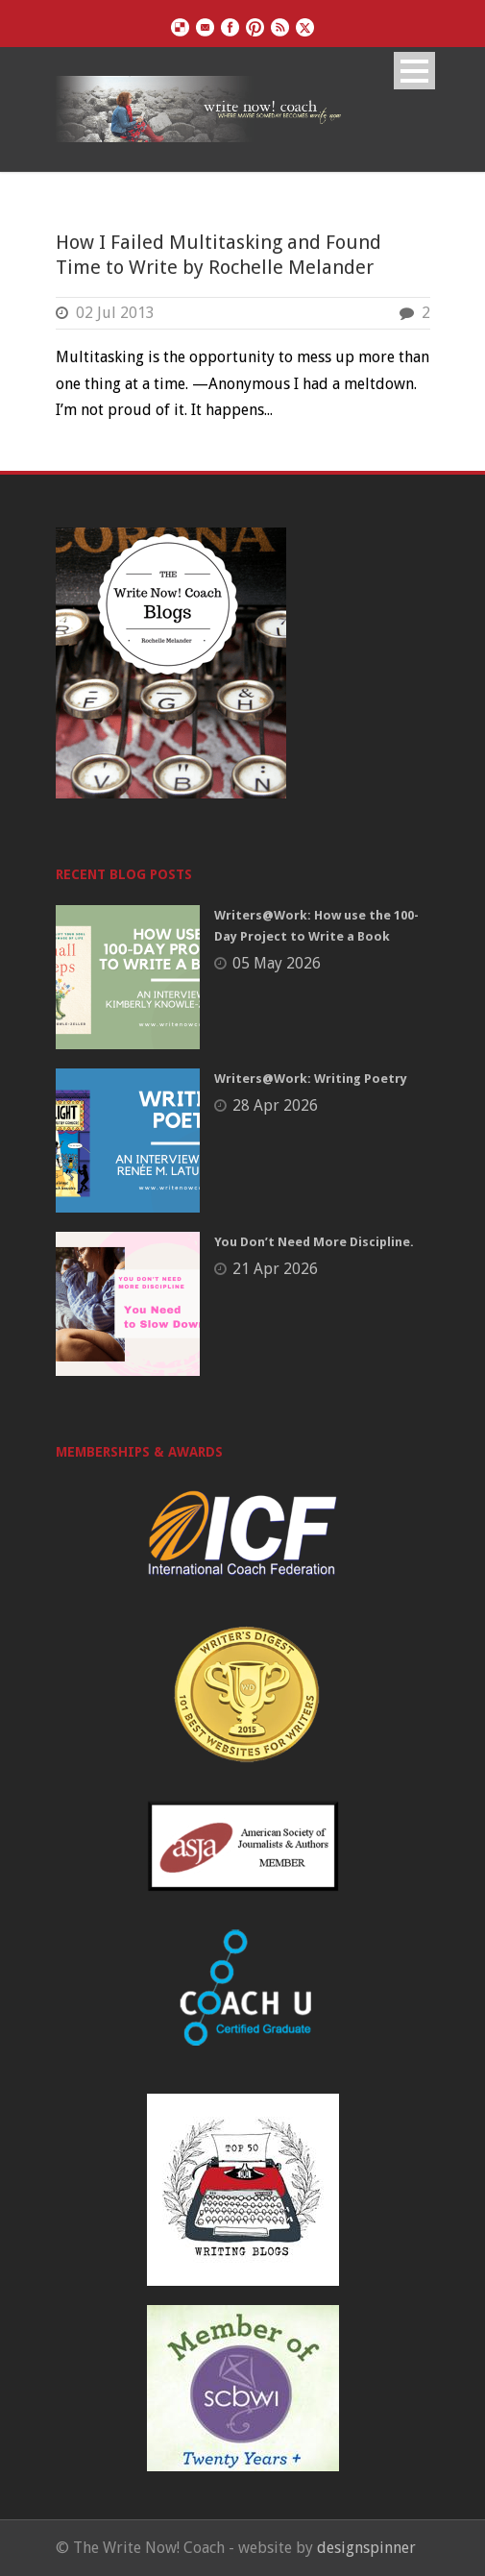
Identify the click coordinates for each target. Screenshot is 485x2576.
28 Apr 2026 (275, 1105)
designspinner (366, 2548)
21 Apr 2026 (275, 1269)
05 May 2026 (276, 963)
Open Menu (414, 70)
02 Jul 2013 (115, 313)
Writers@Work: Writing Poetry (310, 1078)
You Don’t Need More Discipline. (314, 1242)
